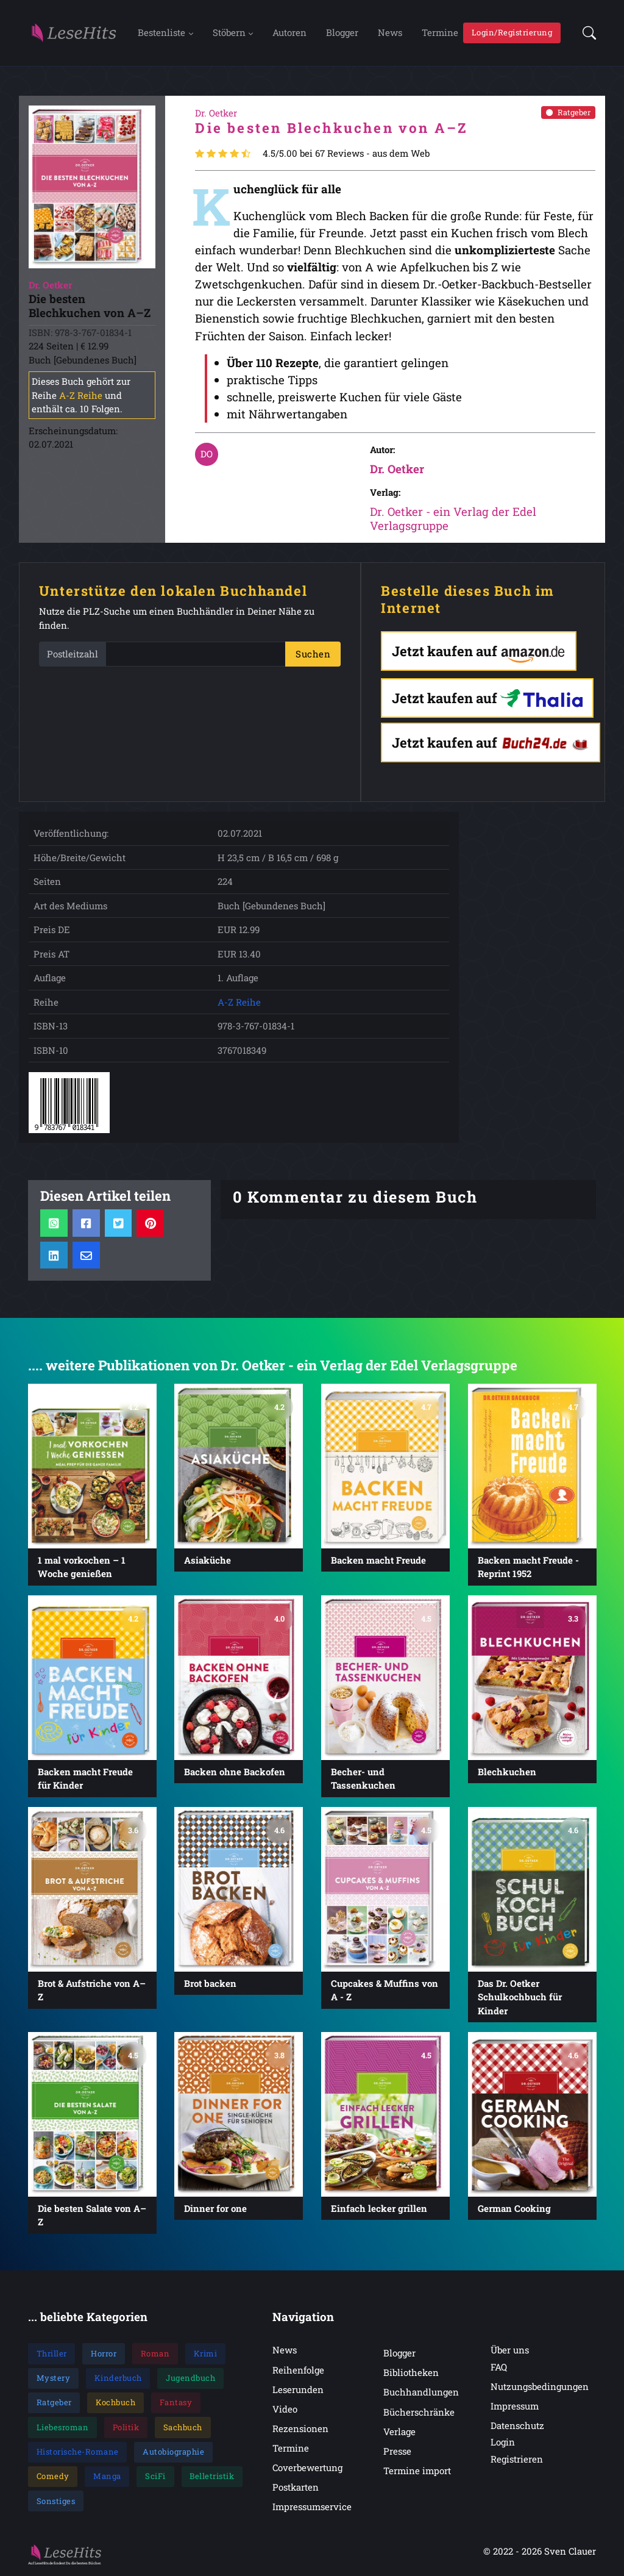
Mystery (54, 2378)
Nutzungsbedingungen (540, 2386)
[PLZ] (195, 654)
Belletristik (212, 2476)
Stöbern (229, 32)
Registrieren (517, 2459)
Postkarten (295, 2487)
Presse (397, 2451)
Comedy (53, 2476)
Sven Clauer (570, 2552)
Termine (440, 32)
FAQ (499, 2367)
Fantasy (176, 2402)
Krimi (206, 2353)
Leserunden (298, 2389)
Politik (126, 2427)
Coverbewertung (307, 2467)
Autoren (289, 32)
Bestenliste (161, 32)
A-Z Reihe (80, 395)
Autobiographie (173, 2451)
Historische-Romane (78, 2451)
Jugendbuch (190, 2378)
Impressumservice (312, 2507)
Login (503, 2442)
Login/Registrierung (512, 32)
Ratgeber (568, 112)
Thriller (52, 2353)
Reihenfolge (298, 2370)
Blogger (342, 32)
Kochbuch (115, 2402)
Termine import (417, 2470)
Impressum (515, 2406)
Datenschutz (517, 2426)
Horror (103, 2353)
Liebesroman (63, 2427)
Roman (155, 2353)
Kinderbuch (118, 2378)
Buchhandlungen (421, 2392)
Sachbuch (182, 2427)
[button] (585, 32)
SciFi (155, 2476)
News (390, 32)
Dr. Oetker (397, 469)
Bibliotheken (411, 2373)
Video (284, 2409)
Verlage (399, 2431)
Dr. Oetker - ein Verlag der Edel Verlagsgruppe (453, 518)
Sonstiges (56, 2501)
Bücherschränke (419, 2412)
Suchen (313, 654)
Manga (107, 2476)
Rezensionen (300, 2428)
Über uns (510, 2350)
